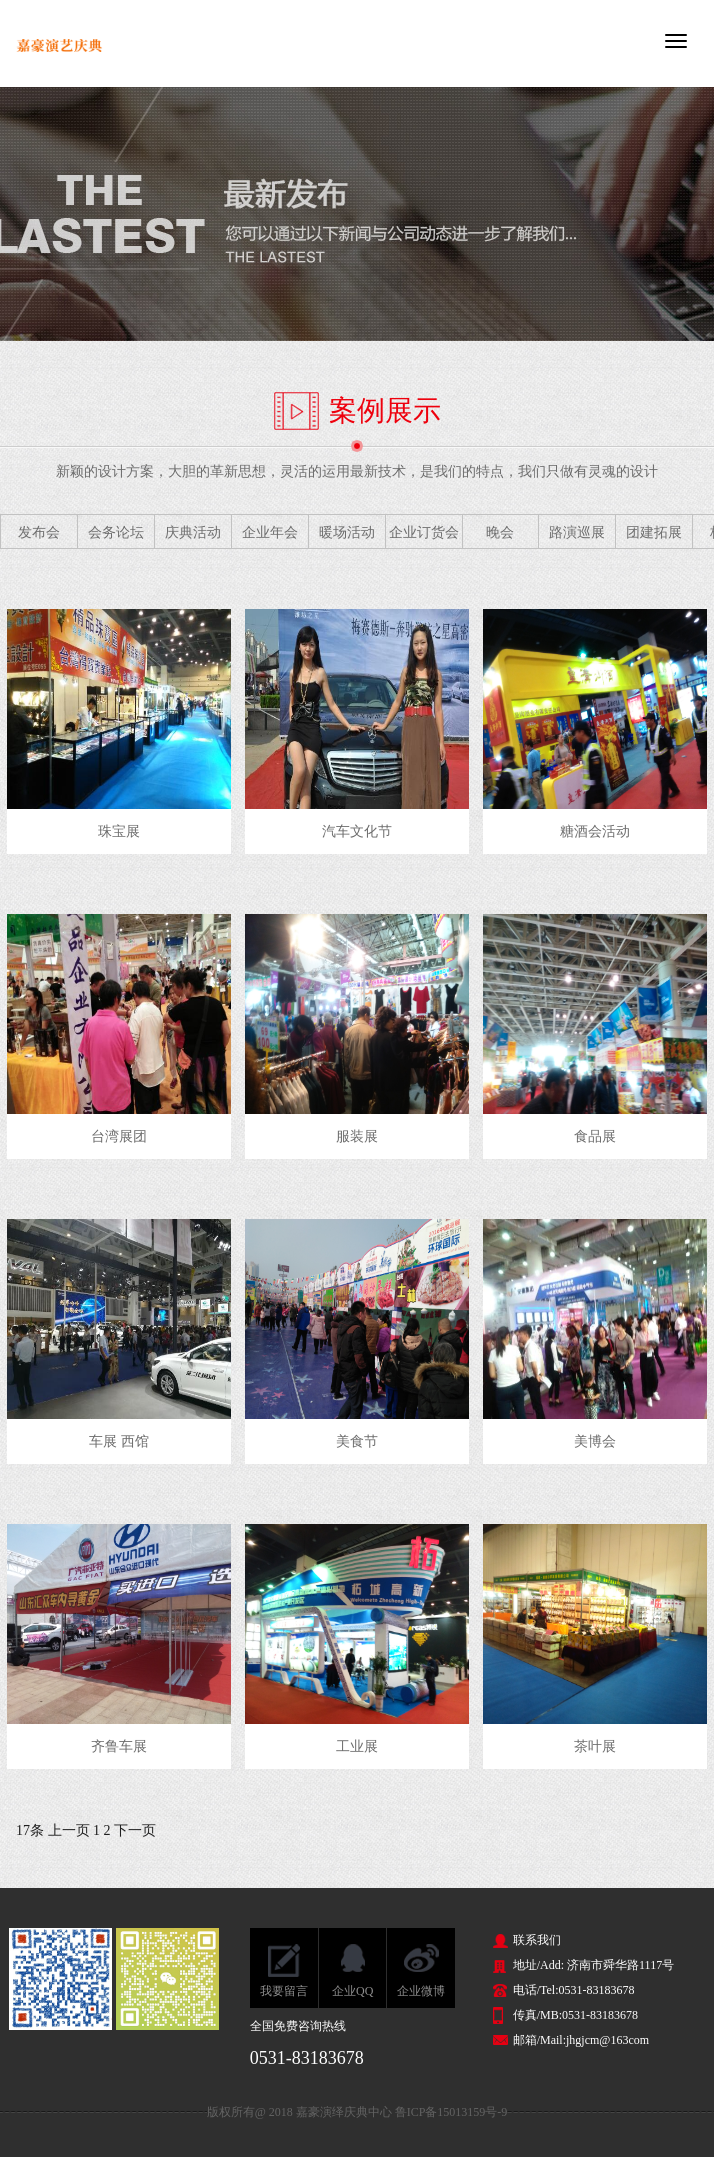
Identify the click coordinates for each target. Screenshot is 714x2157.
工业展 (357, 1746)
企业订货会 (424, 532)
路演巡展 (577, 532)
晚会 (500, 532)
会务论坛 (116, 532)
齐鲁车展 (119, 1746)
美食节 (357, 1441)
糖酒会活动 (595, 831)
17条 (30, 1830)
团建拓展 (654, 532)
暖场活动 (347, 532)
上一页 (69, 1830)
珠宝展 (119, 831)
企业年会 (270, 532)
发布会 (39, 532)
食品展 (595, 1136)
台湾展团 (119, 1136)
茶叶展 (595, 1746)
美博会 (595, 1441)
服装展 (357, 1136)
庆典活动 (193, 532)
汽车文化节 (357, 831)
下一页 (135, 1830)
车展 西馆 (119, 1441)
